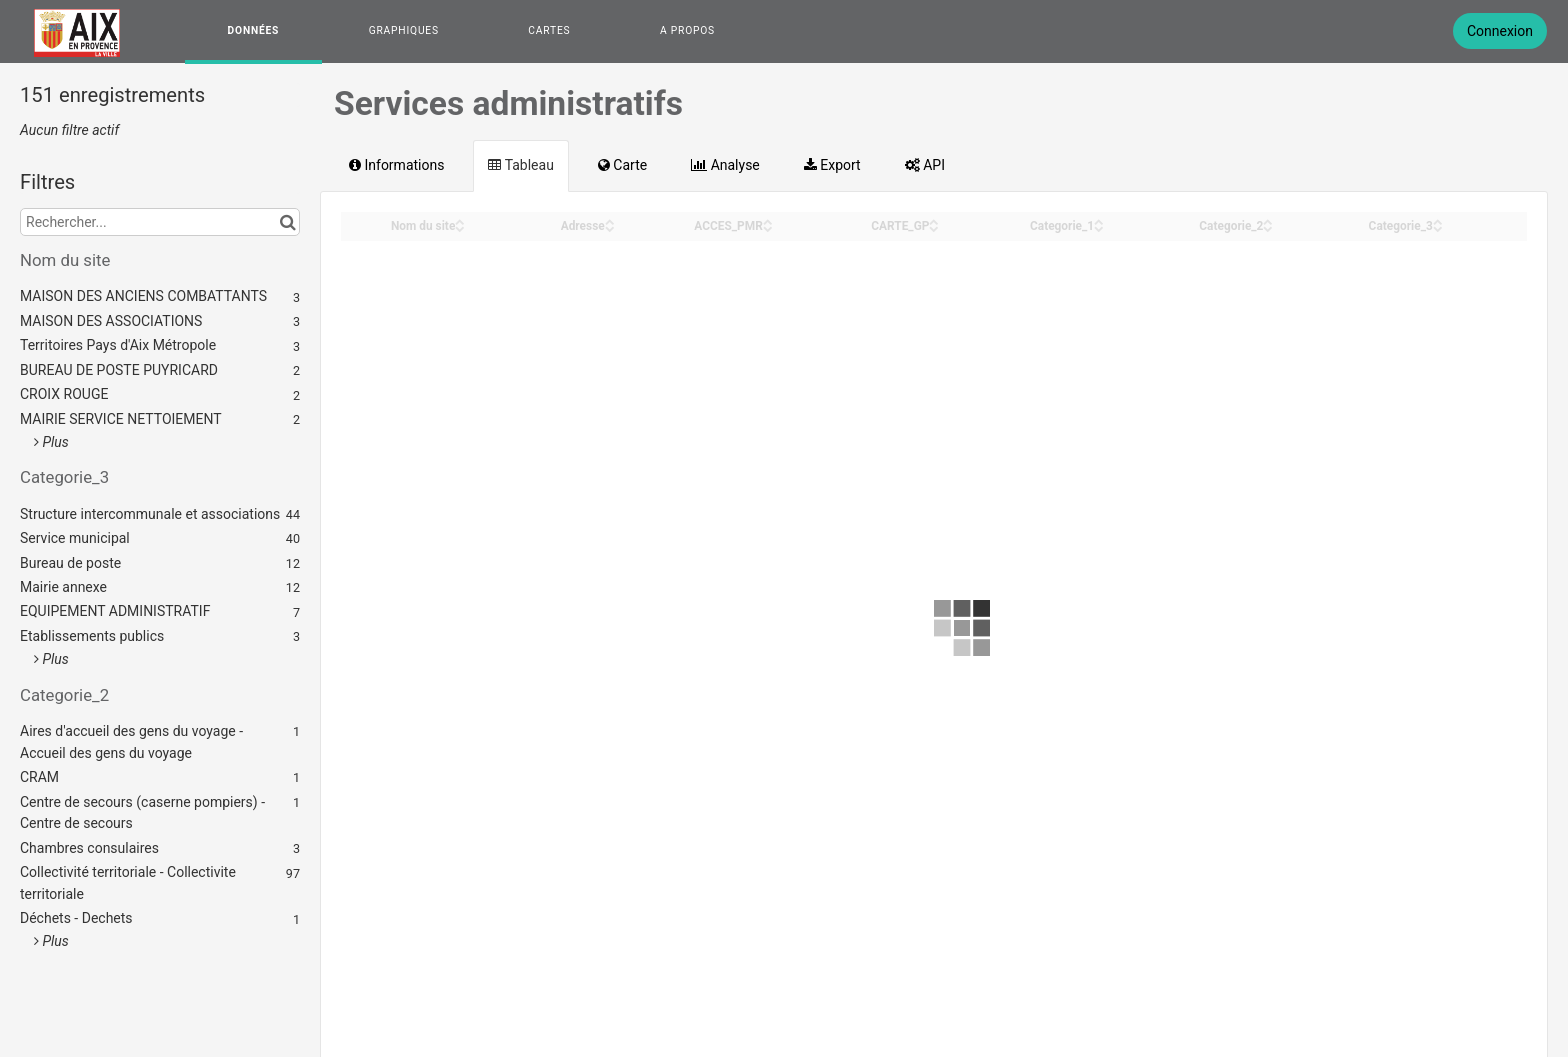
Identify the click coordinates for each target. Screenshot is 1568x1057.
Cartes (549, 30)
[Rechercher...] (160, 222)
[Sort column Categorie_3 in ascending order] (1438, 220)
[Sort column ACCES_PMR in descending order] (768, 227)
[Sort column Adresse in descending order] (610, 227)
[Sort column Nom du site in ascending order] (460, 220)
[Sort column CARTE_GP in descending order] (934, 227)
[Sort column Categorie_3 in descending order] (1438, 227)
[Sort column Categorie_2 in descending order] (1268, 227)
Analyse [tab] (725, 165)
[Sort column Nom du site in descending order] (460, 227)
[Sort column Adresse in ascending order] (610, 220)
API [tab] (925, 165)
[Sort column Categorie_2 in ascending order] (1268, 220)
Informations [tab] (396, 165)
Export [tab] (832, 165)
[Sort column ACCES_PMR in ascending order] (768, 220)
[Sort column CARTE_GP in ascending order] (934, 220)
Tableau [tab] (520, 165)
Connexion (1500, 31)
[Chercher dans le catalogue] (287, 222)
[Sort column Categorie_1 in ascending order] (1099, 220)
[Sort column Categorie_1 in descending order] (1099, 227)
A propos (687, 30)
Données (254, 30)
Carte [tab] (622, 165)
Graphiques (404, 30)
